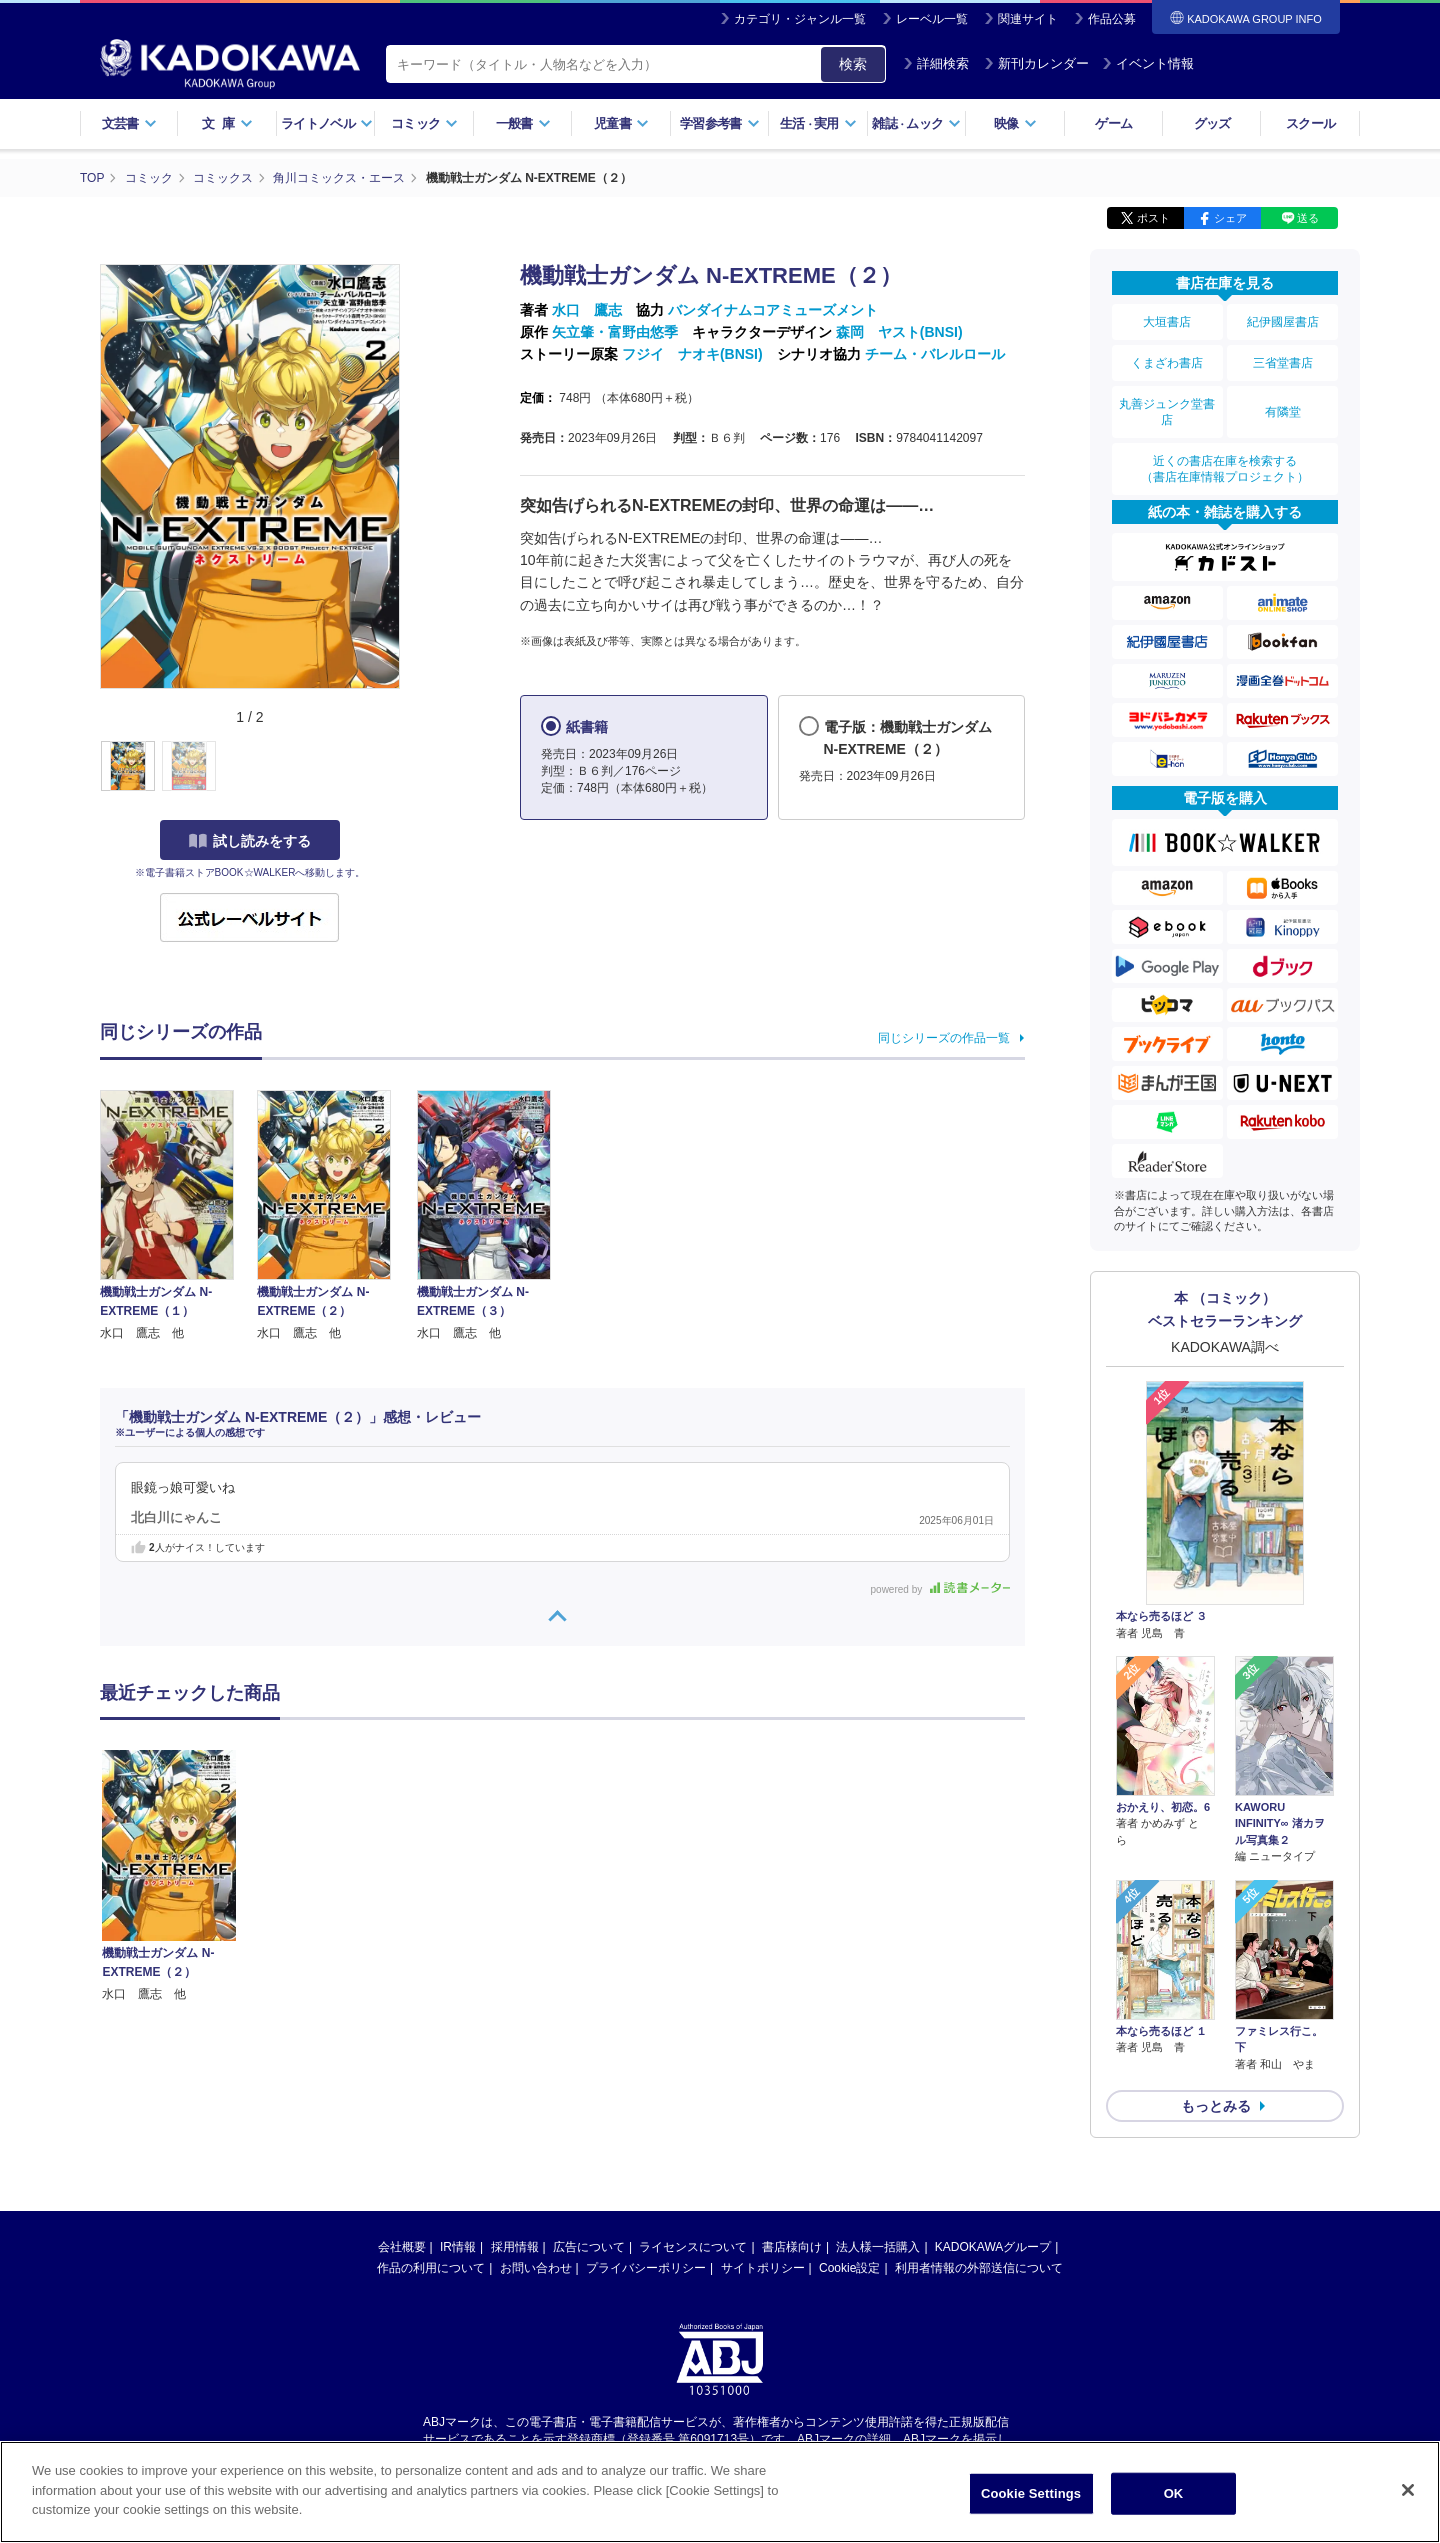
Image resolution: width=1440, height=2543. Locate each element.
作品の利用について (431, 2268)
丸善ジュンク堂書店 (1167, 412)
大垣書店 (1167, 322)
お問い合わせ (536, 2268)
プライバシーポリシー (646, 2268)
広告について (589, 2247)
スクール (1310, 123)
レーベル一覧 (932, 19)
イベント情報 (1148, 63)
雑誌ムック (916, 123)
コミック (424, 123)
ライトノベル (327, 123)
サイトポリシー (763, 2268)
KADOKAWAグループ (993, 2247)
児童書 (621, 123)
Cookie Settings (1031, 2493)
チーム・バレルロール (935, 354)
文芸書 (129, 123)
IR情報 (458, 2247)
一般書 (523, 123)
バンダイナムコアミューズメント (773, 310)
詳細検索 (936, 63)
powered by (940, 1589)
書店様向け (792, 2247)
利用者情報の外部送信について (979, 2268)
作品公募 (1112, 19)
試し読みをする (250, 841)
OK (1174, 2493)
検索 (853, 64)
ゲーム (1113, 123)
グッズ (1212, 123)
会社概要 (402, 2247)
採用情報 (515, 2247)
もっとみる (1216, 2106)
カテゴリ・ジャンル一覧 (800, 19)
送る (1308, 218)
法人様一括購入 (878, 2247)
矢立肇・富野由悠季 (615, 332)
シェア (1230, 218)
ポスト (1153, 218)
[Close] (1408, 2490)
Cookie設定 (849, 2268)
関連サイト (1028, 19)
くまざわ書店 (1167, 363)
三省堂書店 (1283, 363)
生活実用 (818, 123)
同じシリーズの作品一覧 (944, 1038)
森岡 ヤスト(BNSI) (899, 332)
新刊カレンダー (1036, 63)
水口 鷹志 (587, 310)
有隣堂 (1283, 412)
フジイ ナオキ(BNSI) (692, 354)
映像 (1015, 123)
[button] (411, 767)
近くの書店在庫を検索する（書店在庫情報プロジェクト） (1225, 469)
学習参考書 (720, 123)
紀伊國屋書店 (1283, 322)
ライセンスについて (693, 2247)
